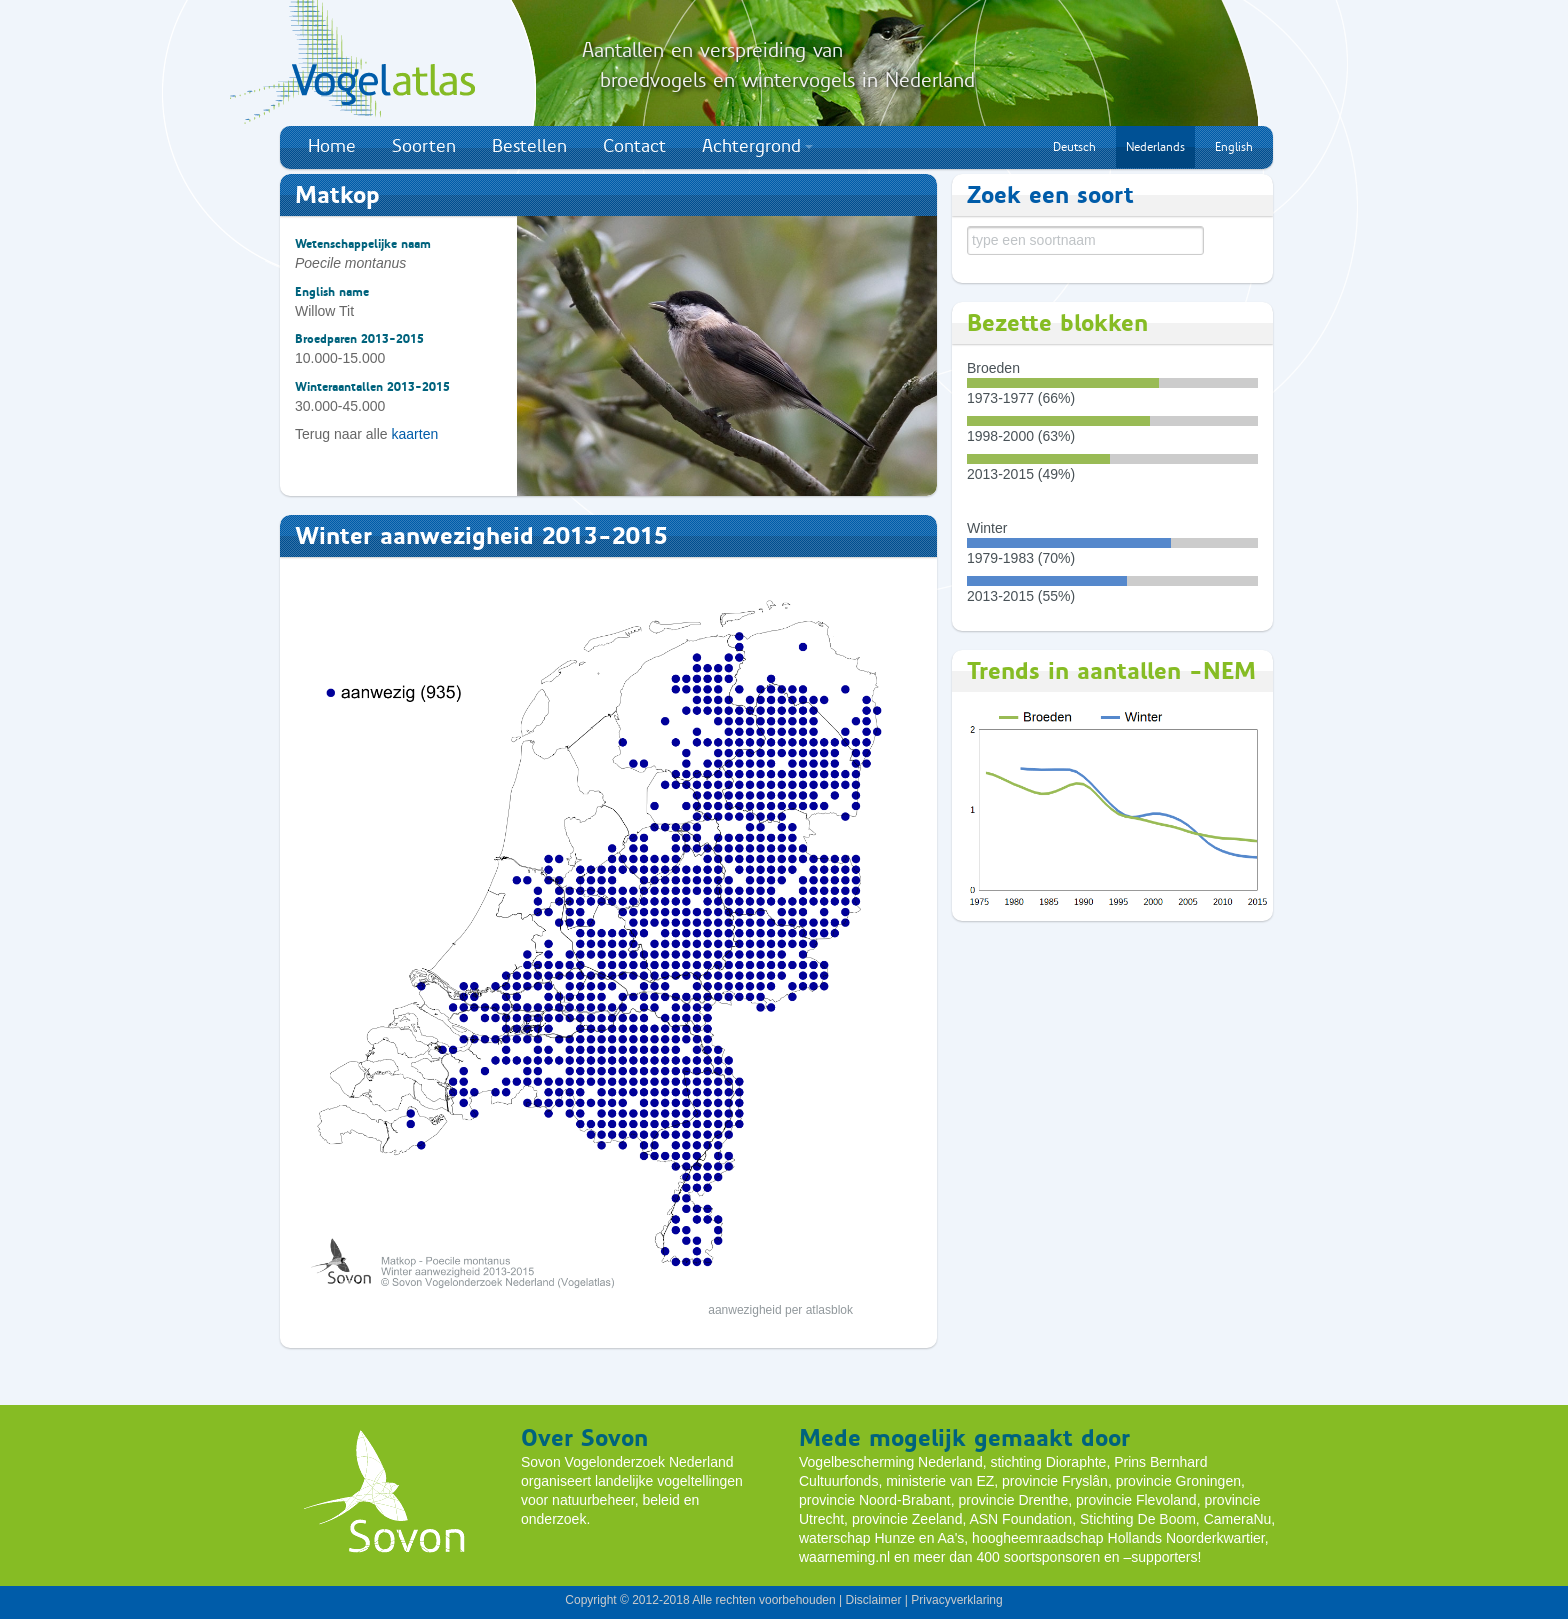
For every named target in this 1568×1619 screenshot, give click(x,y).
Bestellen (529, 146)
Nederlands (1155, 147)
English (1234, 147)
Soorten (424, 146)
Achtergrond (757, 146)
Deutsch (1074, 147)
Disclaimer (873, 1600)
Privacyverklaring (956, 1600)
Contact (634, 146)
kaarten (415, 434)
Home (332, 146)
